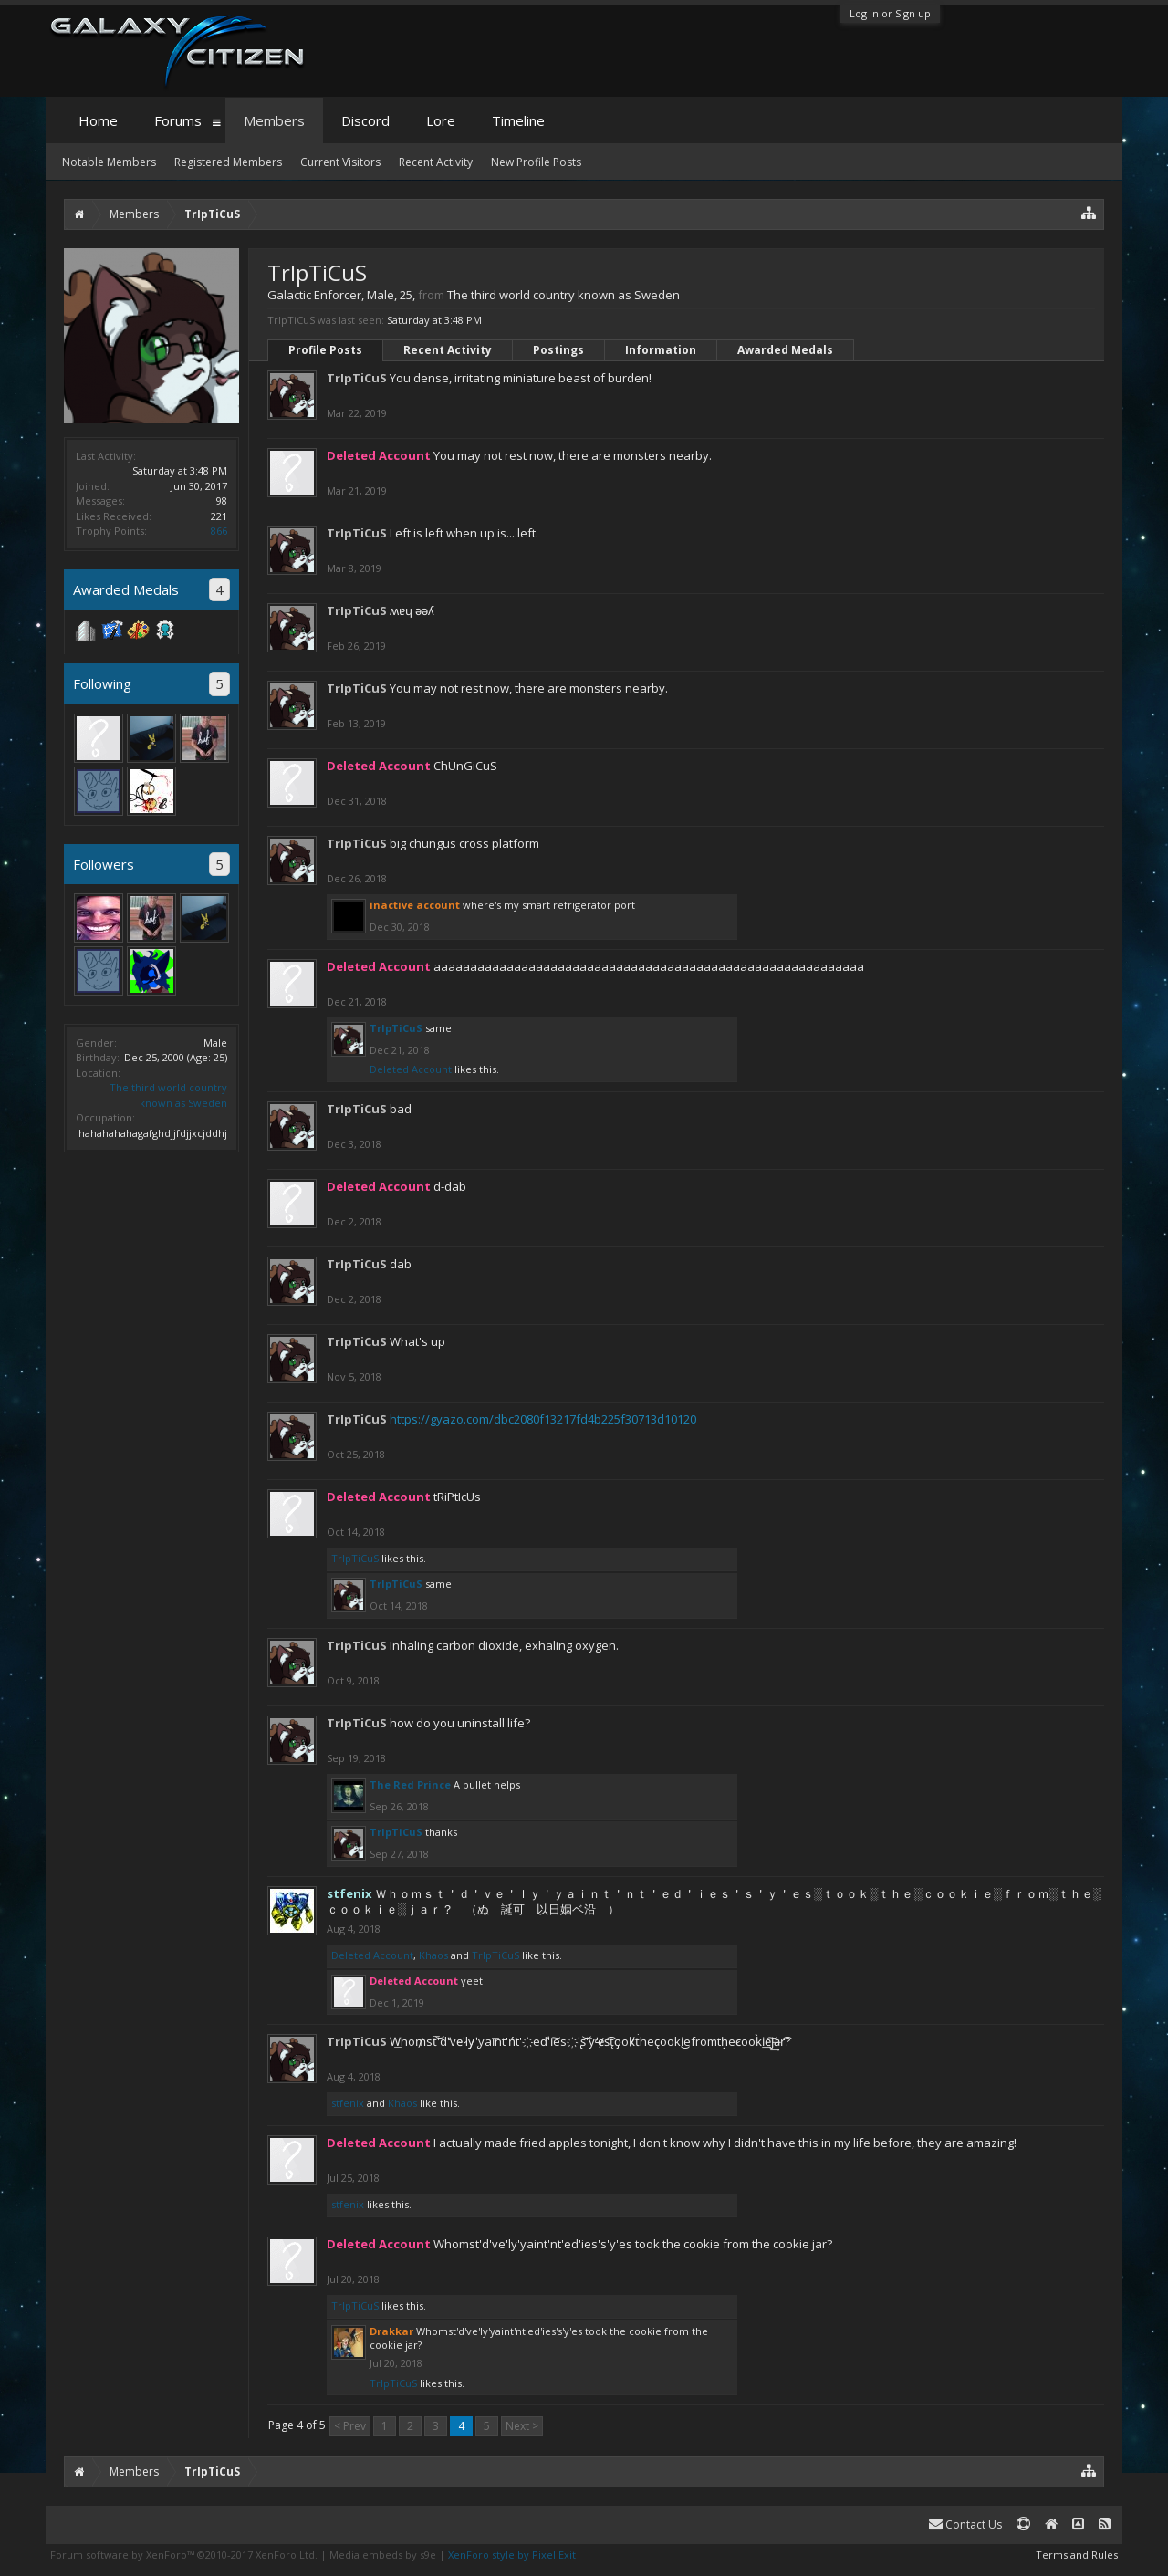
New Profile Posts (536, 162)
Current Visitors (340, 162)
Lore (440, 120)
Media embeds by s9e (382, 2554)
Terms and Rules (1077, 2554)
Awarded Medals (785, 350)
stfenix (347, 2103)
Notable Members (109, 162)
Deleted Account (411, 1069)
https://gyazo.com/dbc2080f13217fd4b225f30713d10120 (543, 1419)
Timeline (518, 120)
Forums (178, 120)
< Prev (350, 2426)
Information (660, 350)
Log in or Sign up (890, 13)
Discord (365, 120)
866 (219, 530)
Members (274, 120)
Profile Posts (325, 350)
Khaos (433, 1955)
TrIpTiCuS (357, 378)
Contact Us (965, 2524)
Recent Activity (447, 350)
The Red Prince (410, 1784)
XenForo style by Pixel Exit (512, 2554)
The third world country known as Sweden (168, 1095)
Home (98, 120)
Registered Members (228, 162)
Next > (522, 2426)
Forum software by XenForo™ (184, 2554)
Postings (558, 350)
